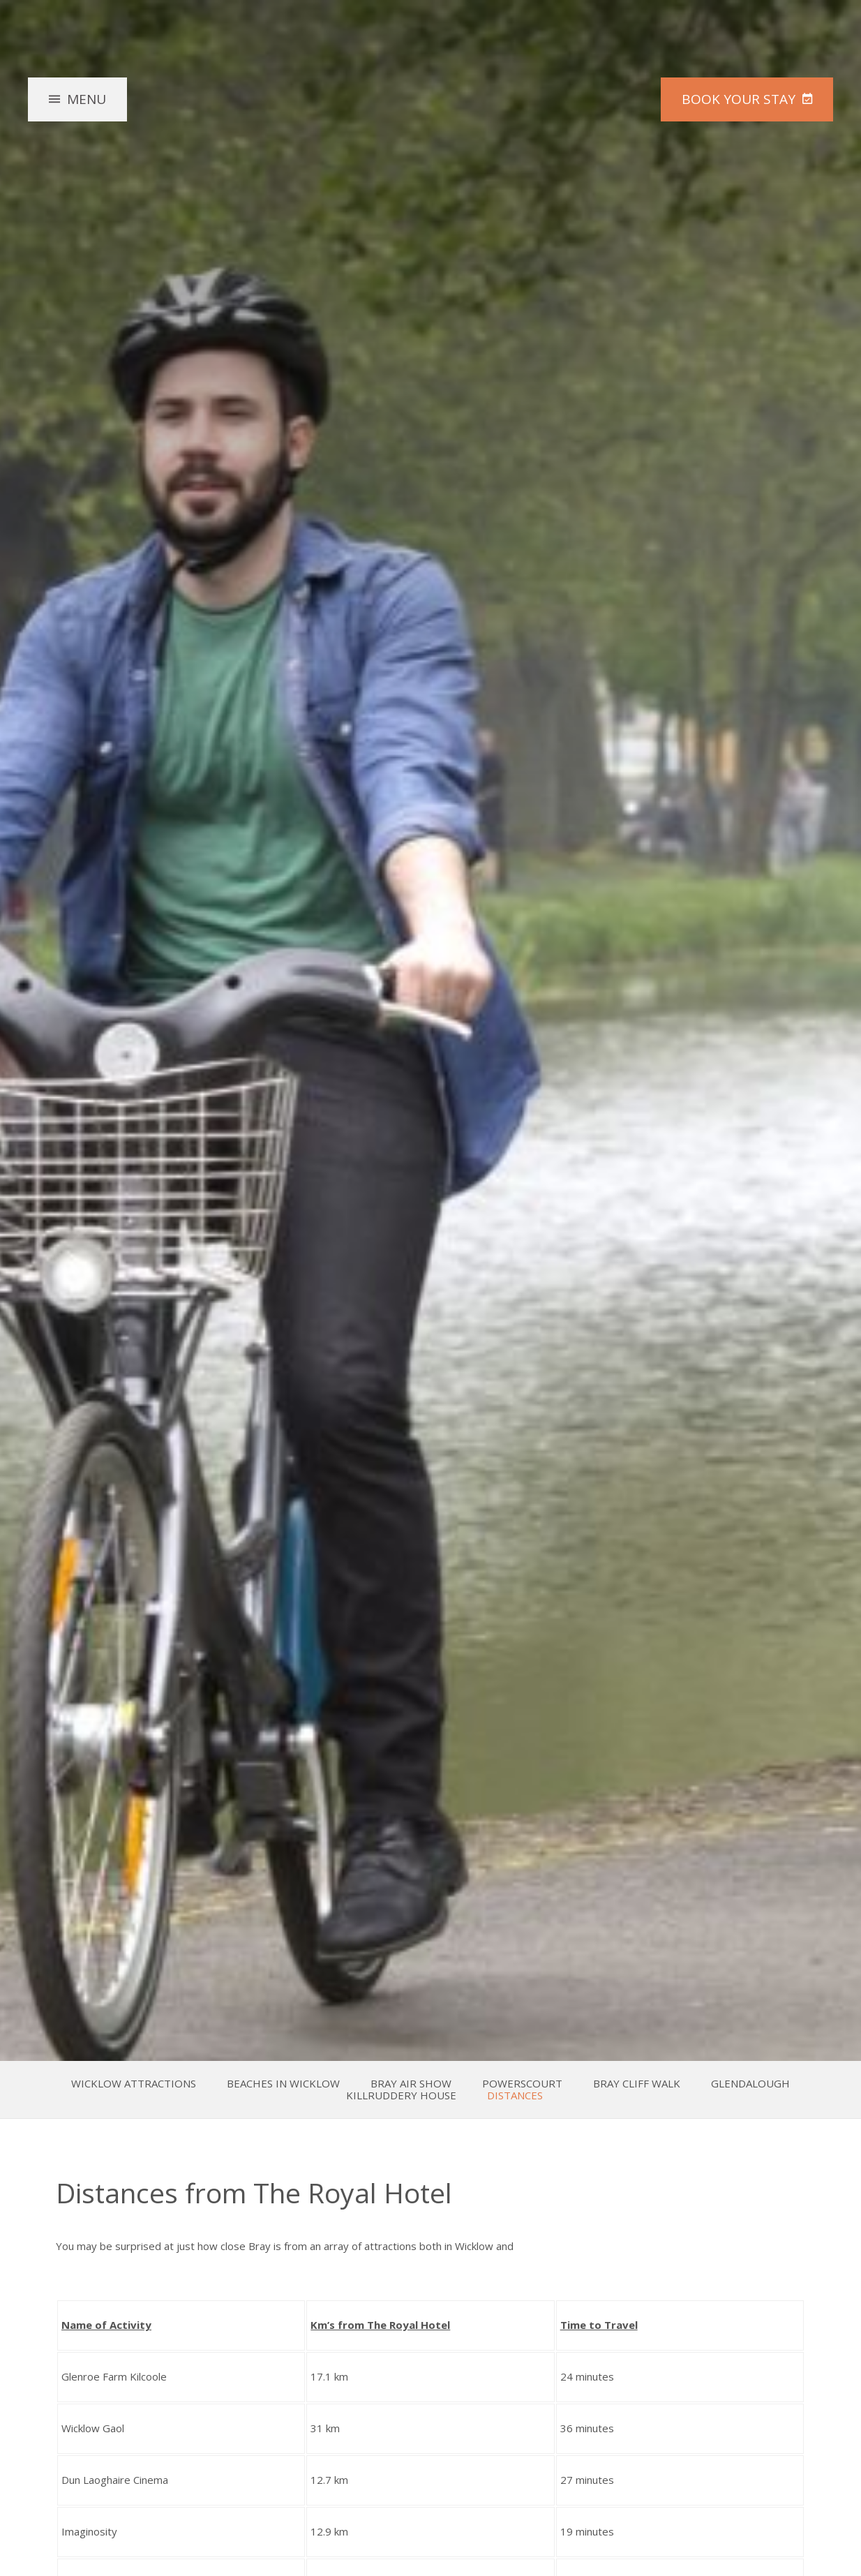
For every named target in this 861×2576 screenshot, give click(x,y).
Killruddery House (401, 2095)
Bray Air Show (410, 2084)
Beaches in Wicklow (283, 2084)
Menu (86, 98)
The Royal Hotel (430, 128)
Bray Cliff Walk (636, 2084)
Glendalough (750, 2084)
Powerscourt (522, 2084)
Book (738, 98)
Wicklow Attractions (133, 2084)
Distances (515, 2095)
